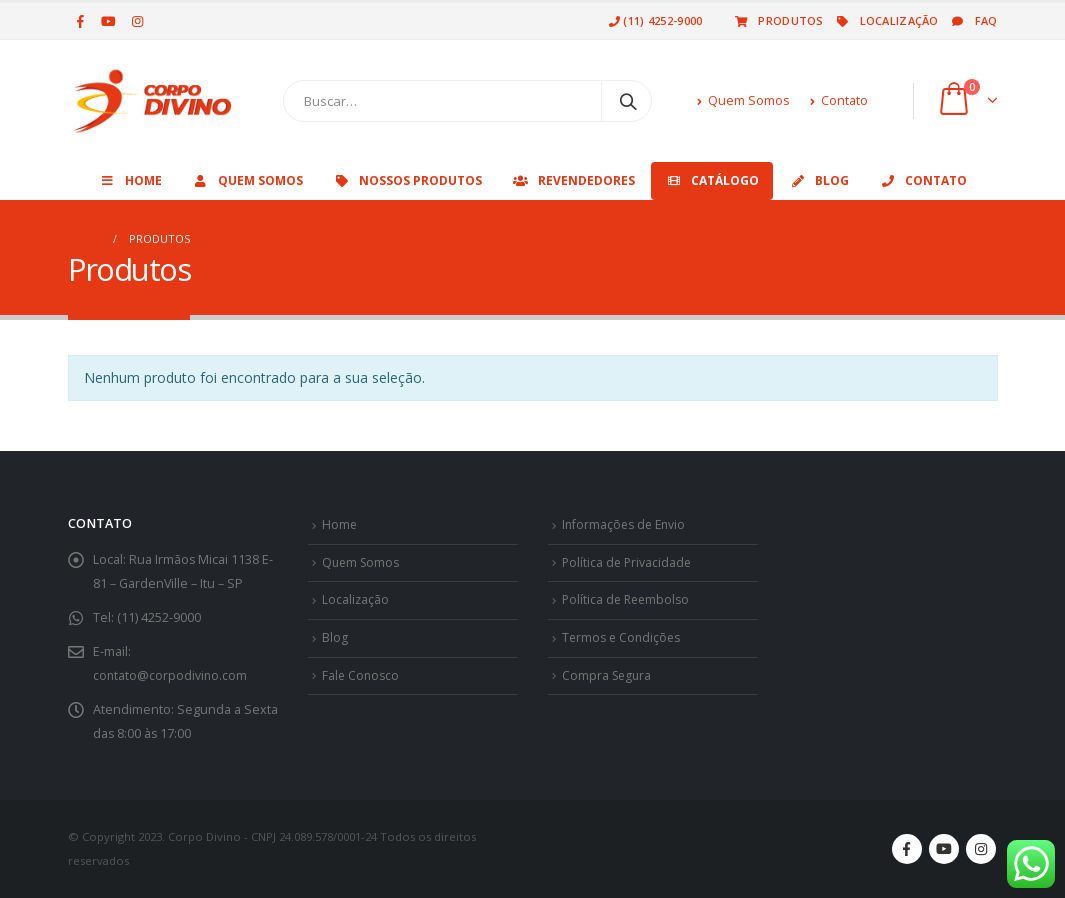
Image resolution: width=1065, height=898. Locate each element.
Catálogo (712, 180)
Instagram (981, 849)
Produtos (777, 20)
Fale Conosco (362, 675)
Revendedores (573, 180)
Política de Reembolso (628, 599)
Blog (819, 180)
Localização (886, 20)
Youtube (944, 849)
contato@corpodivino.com (171, 675)
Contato (839, 100)
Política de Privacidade (628, 562)
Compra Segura (608, 675)
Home (130, 180)
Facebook (907, 849)
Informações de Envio (626, 524)
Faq (973, 20)
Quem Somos (743, 100)
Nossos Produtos (407, 180)
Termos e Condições (624, 637)
